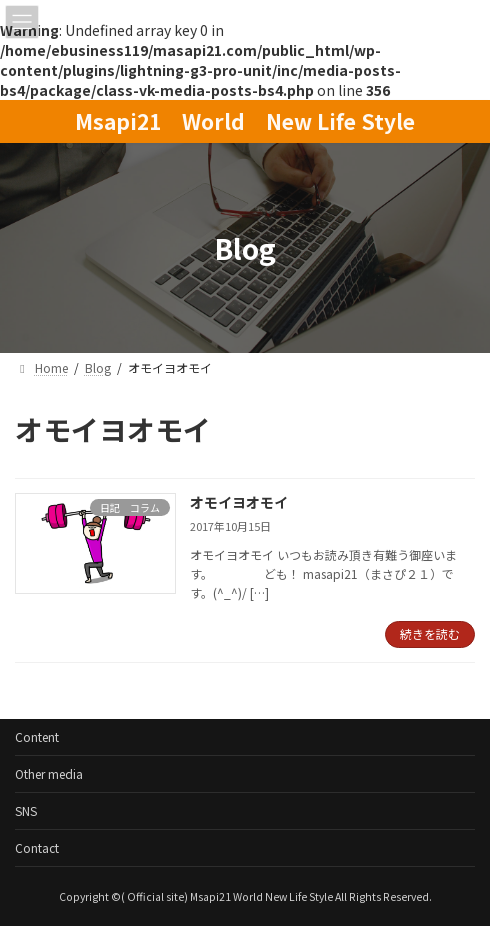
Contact (37, 847)
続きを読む (430, 633)
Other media (49, 773)
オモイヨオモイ (239, 502)
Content (37, 736)
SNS (26, 810)
